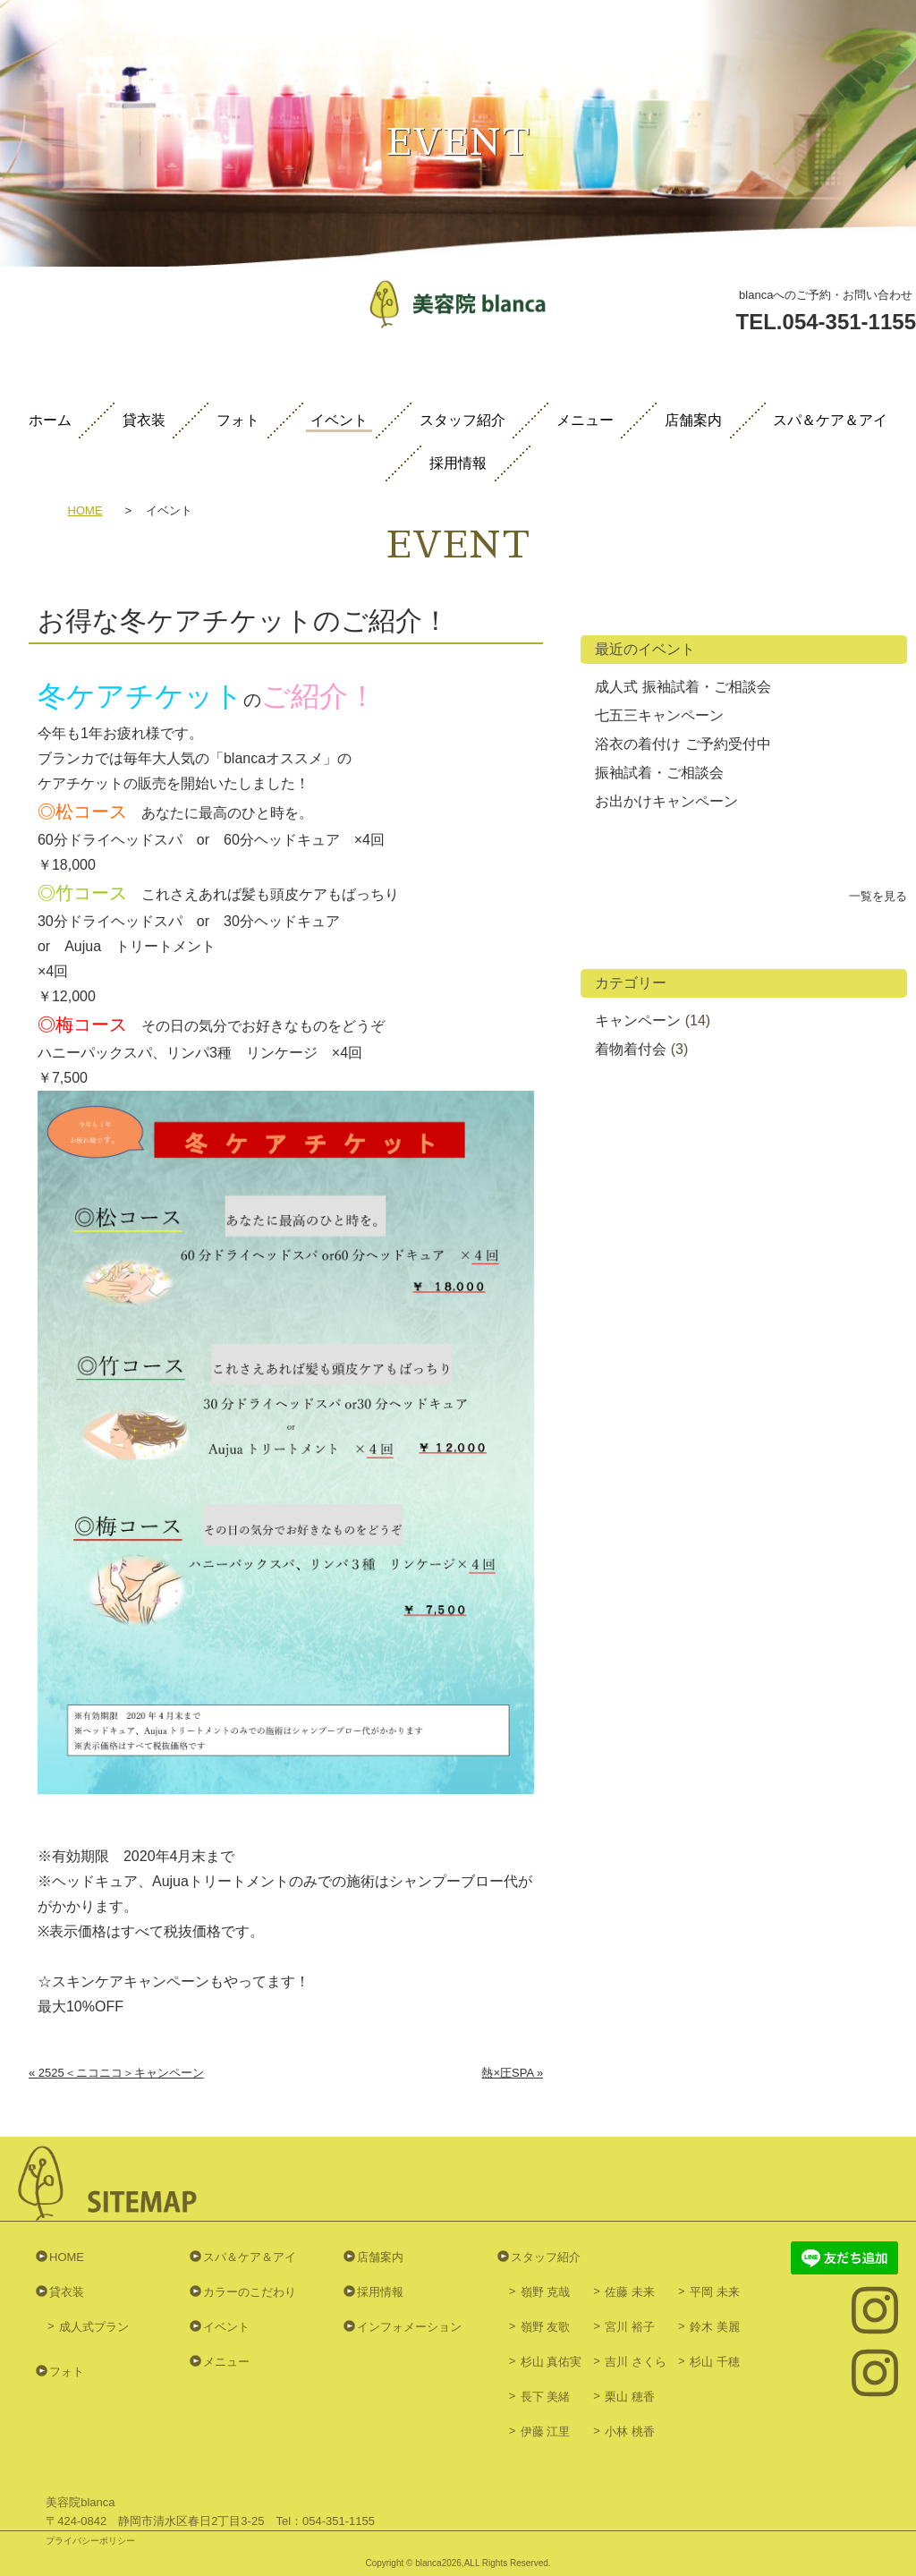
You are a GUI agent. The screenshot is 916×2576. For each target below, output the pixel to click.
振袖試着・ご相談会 (659, 772)
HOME (85, 511)
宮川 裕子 (630, 2327)
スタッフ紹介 (462, 420)
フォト (237, 420)
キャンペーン (638, 1020)
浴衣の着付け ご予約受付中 (682, 744)
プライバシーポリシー (90, 2541)
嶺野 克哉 (546, 2292)
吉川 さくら (635, 2361)
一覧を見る (878, 896)
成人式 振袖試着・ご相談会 (682, 686)
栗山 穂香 (630, 2396)
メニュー (585, 420)
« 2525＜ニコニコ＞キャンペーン (116, 2072)
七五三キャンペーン (659, 715)
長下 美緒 (546, 2396)
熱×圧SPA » (512, 2072)
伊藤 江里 (546, 2431)
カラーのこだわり (249, 2292)
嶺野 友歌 (546, 2327)
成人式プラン (94, 2327)
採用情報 (458, 463)
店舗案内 (693, 420)
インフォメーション (409, 2327)
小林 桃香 (630, 2431)
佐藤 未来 (630, 2292)
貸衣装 (144, 420)
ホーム (50, 420)
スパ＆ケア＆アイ (830, 420)
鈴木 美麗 (715, 2327)
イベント (339, 420)
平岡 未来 (715, 2292)
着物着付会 (630, 1049)
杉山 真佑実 (551, 2361)
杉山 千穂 (715, 2361)
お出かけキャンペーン (666, 801)
